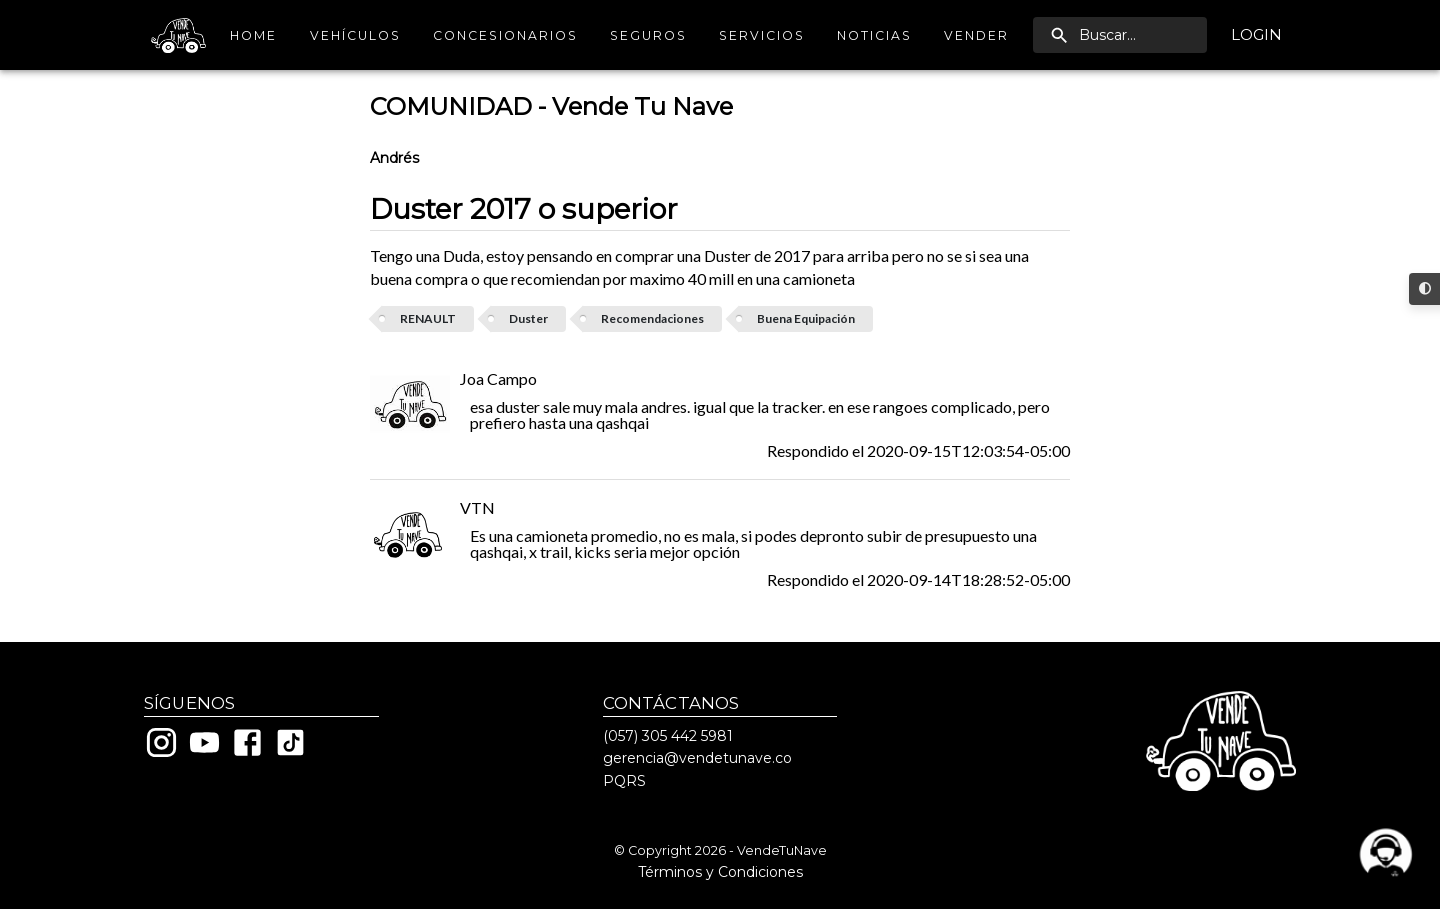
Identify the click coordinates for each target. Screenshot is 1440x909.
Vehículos (355, 35)
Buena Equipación (806, 318)
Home (254, 35)
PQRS (624, 781)
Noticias (874, 35)
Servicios (762, 35)
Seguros (648, 35)
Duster (528, 318)
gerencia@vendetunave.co (697, 758)
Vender (976, 35)
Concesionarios (505, 35)
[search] (1120, 35)
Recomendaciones (652, 318)
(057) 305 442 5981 (668, 736)
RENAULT (428, 318)
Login (1256, 35)
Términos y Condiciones (720, 872)
